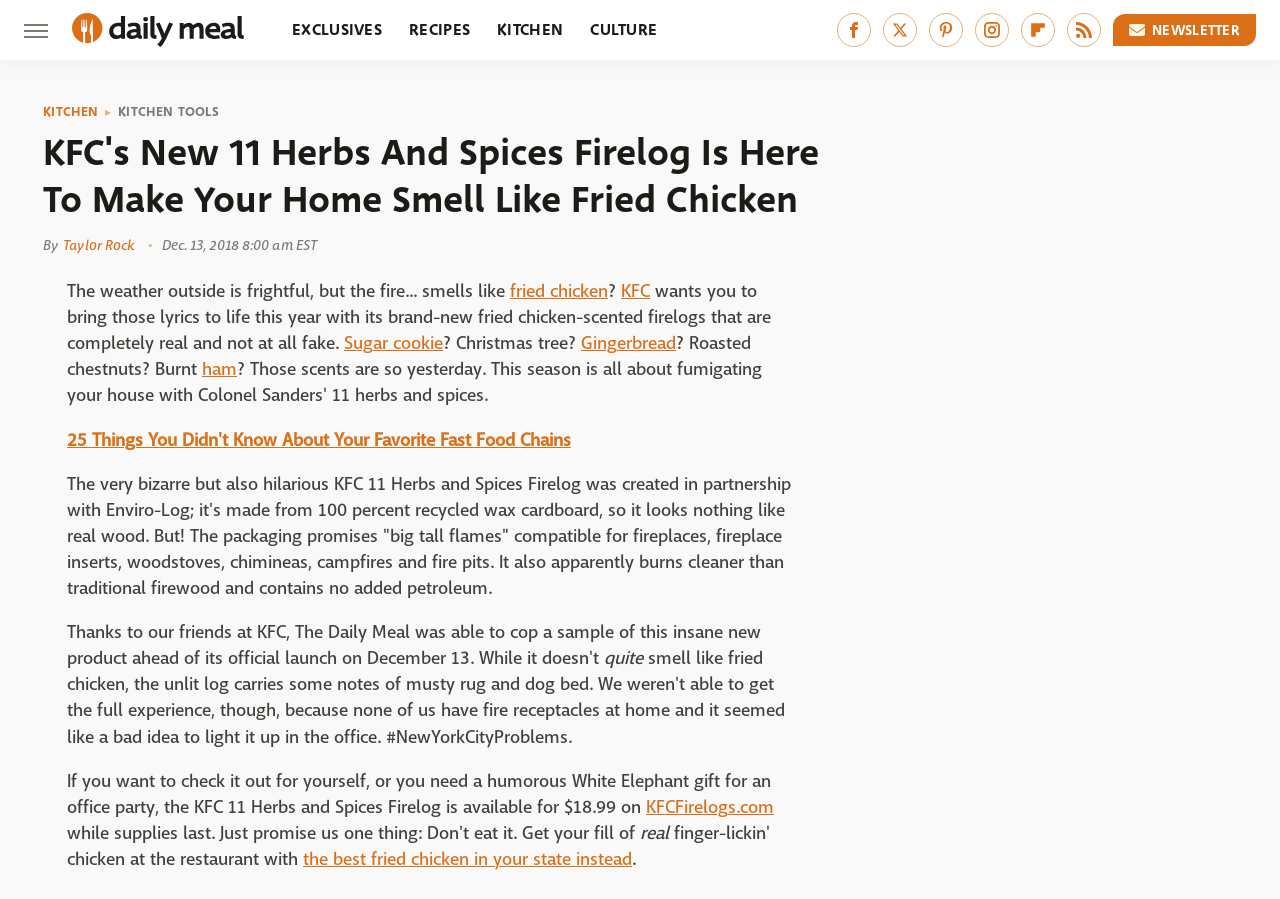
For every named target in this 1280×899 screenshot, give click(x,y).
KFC (635, 291)
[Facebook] (854, 30)
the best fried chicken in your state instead (467, 859)
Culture (623, 29)
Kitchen (530, 29)
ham (219, 369)
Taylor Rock (98, 245)
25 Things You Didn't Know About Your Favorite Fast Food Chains (319, 440)
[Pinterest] (946, 30)
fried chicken (559, 291)
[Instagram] (992, 30)
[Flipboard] (1038, 30)
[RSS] (1084, 30)
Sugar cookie (393, 343)
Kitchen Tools (168, 112)
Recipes (439, 29)
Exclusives (337, 29)
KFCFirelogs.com (710, 807)
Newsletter (1185, 30)
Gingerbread (628, 343)
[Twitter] (900, 30)
